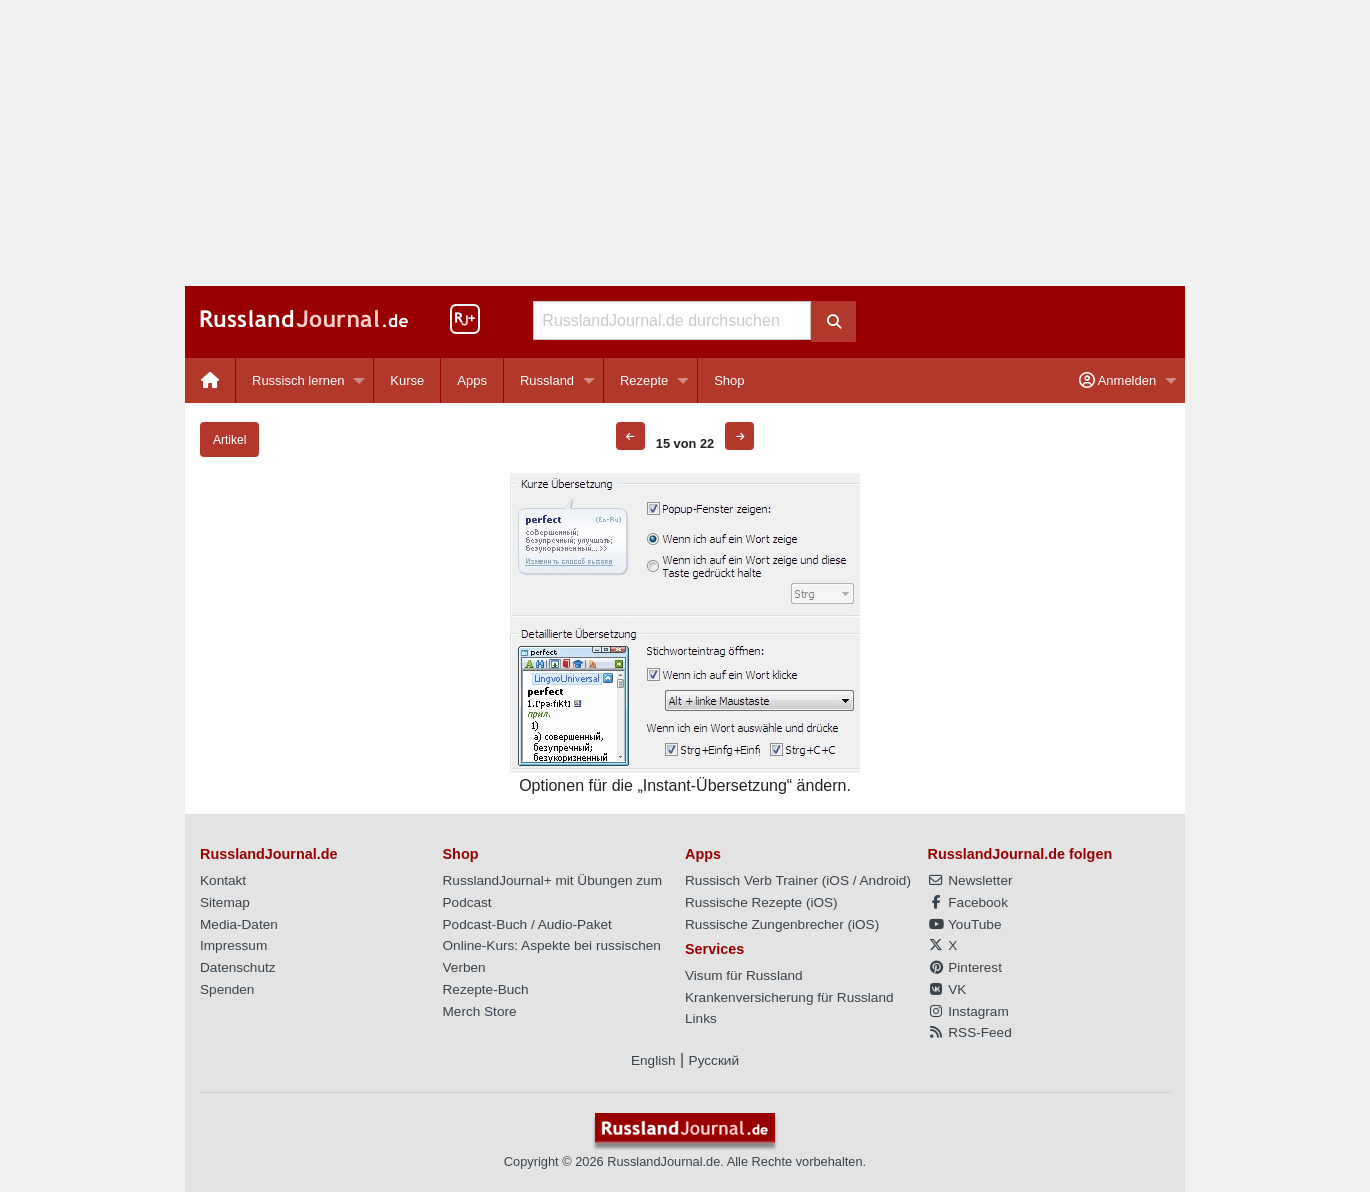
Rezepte (644, 380)
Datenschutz (238, 967)
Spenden (227, 989)
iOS (837, 880)
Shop (729, 380)
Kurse (407, 380)
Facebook (968, 902)
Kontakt (223, 880)
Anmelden (1117, 380)
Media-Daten (239, 924)
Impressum (233, 945)
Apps (472, 380)
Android (883, 880)
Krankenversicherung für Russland (789, 997)
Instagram (968, 1011)
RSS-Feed (970, 1032)
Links (701, 1018)
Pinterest (965, 967)
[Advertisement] (685, 143)
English (653, 1060)
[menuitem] (210, 380)
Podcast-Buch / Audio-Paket (527, 924)
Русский (714, 1060)
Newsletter (970, 880)
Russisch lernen (298, 380)
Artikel (229, 440)
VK (947, 989)
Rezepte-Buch (486, 989)
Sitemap (225, 902)
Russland (547, 380)
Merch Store (480, 1011)
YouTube (965, 924)
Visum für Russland (744, 975)
